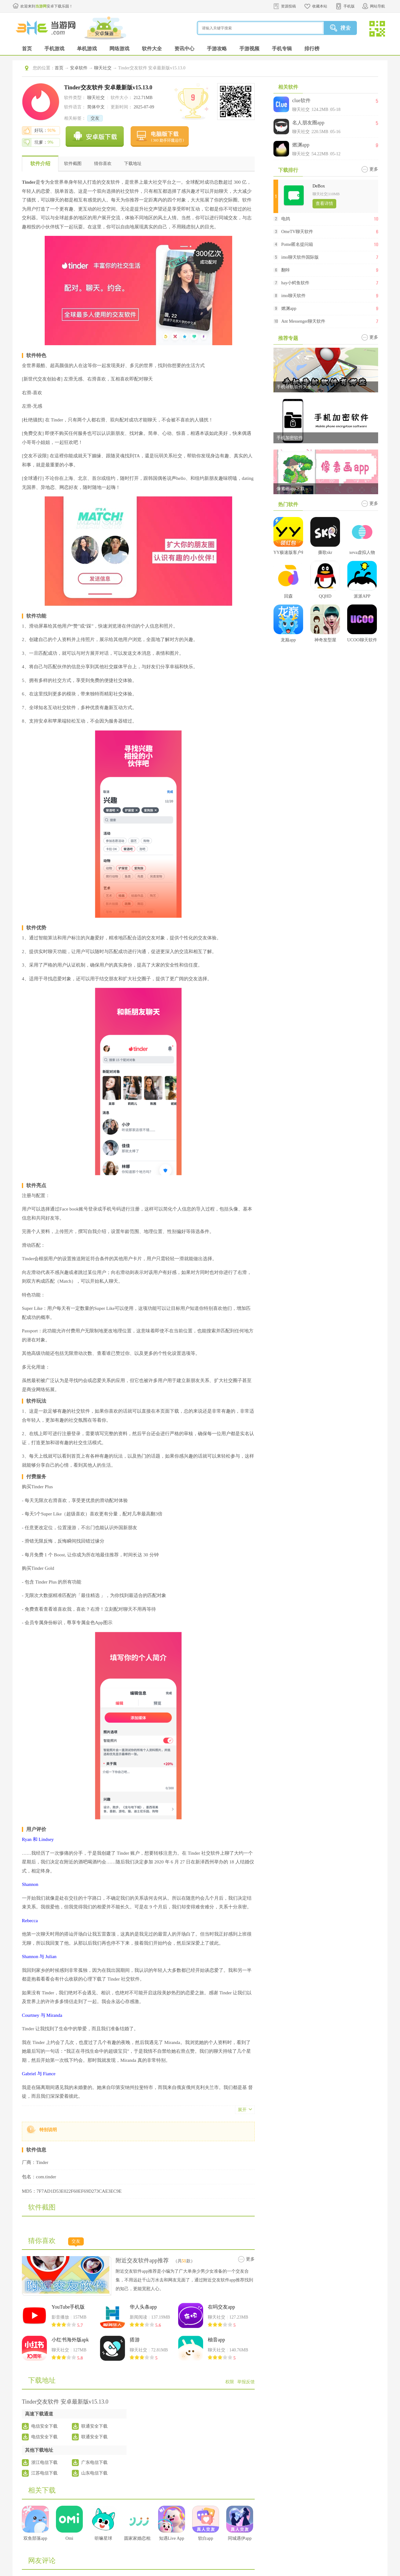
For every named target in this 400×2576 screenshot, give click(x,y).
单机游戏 (87, 48)
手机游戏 (54, 48)
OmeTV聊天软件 (297, 231)
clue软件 (301, 100)
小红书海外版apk (70, 2339)
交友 (95, 118)
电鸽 (285, 218)
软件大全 (152, 48)
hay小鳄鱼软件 (295, 283)
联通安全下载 (94, 2426)
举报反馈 (246, 2382)
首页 (27, 48)
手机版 (349, 6)
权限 (229, 2382)
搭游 (135, 2339)
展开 (242, 2109)
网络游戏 (119, 48)
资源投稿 (288, 6)
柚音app (216, 2339)
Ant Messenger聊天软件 (303, 321)
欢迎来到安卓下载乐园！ (46, 6)
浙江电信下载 (44, 2462)
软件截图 (73, 163)
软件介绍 (40, 163)
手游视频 (249, 48)
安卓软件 (79, 68)
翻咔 (285, 270)
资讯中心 (184, 48)
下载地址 (133, 163)
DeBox (318, 186)
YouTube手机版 (68, 2307)
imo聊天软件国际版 (300, 257)
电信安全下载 (44, 2426)
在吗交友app (221, 2307)
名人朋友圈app (308, 122)
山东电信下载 (94, 2473)
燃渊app (300, 144)
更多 (250, 2259)
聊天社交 (103, 68)
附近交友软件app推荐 (142, 2260)
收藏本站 (319, 6)
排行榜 (311, 48)
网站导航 (377, 6)
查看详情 (324, 203)
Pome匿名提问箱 (297, 244)
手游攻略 (217, 48)
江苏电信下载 (44, 2473)
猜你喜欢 (103, 163)
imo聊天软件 (293, 295)
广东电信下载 (94, 2462)
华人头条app (143, 2307)
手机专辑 (282, 48)
